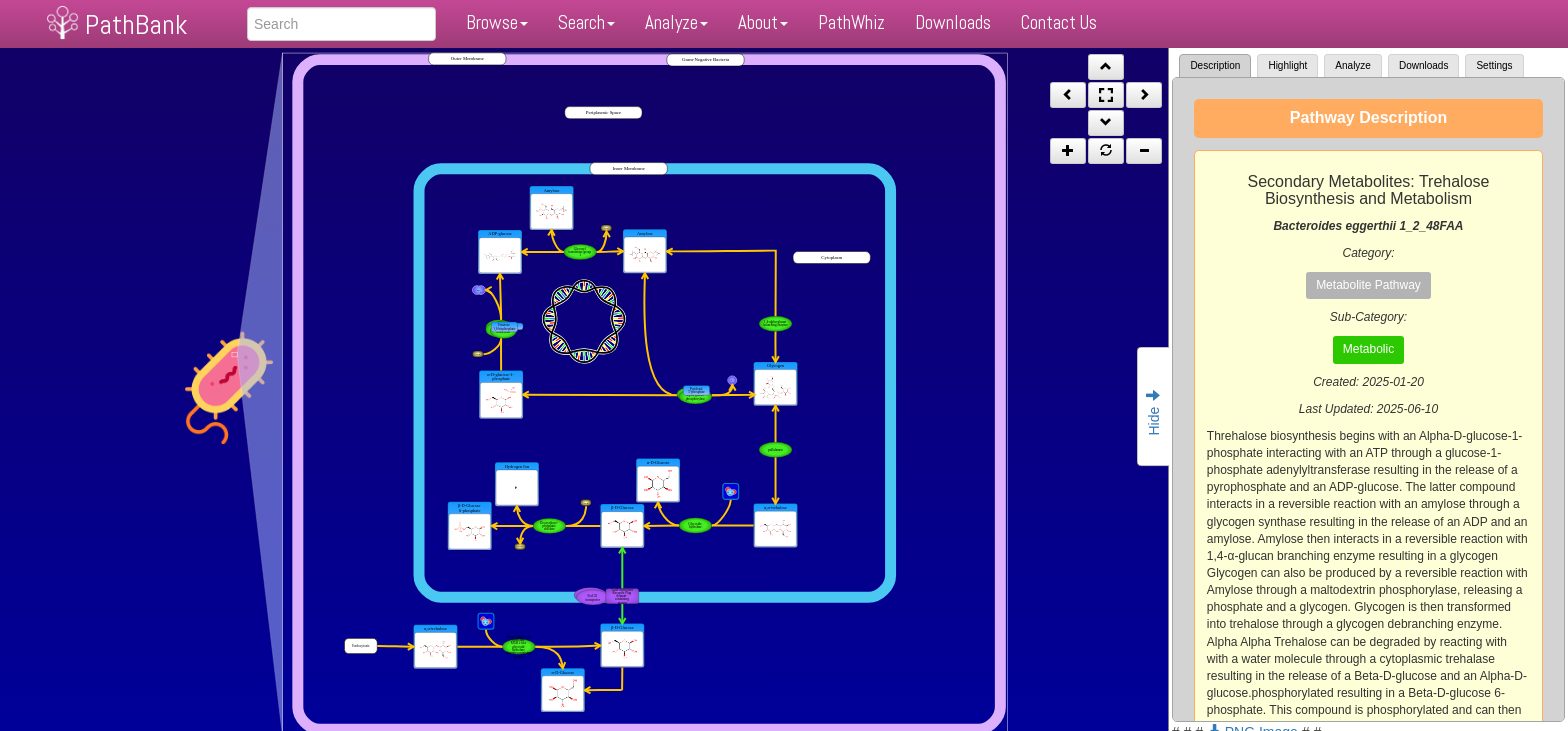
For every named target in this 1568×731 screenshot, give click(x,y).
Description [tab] (1215, 65)
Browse (497, 22)
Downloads (953, 22)
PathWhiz (851, 22)
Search (586, 22)
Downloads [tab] (1423, 65)
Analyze (676, 22)
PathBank (136, 24)
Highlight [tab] (1287, 65)
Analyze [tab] (1353, 65)
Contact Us (1059, 22)
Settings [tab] (1494, 65)
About (763, 22)
